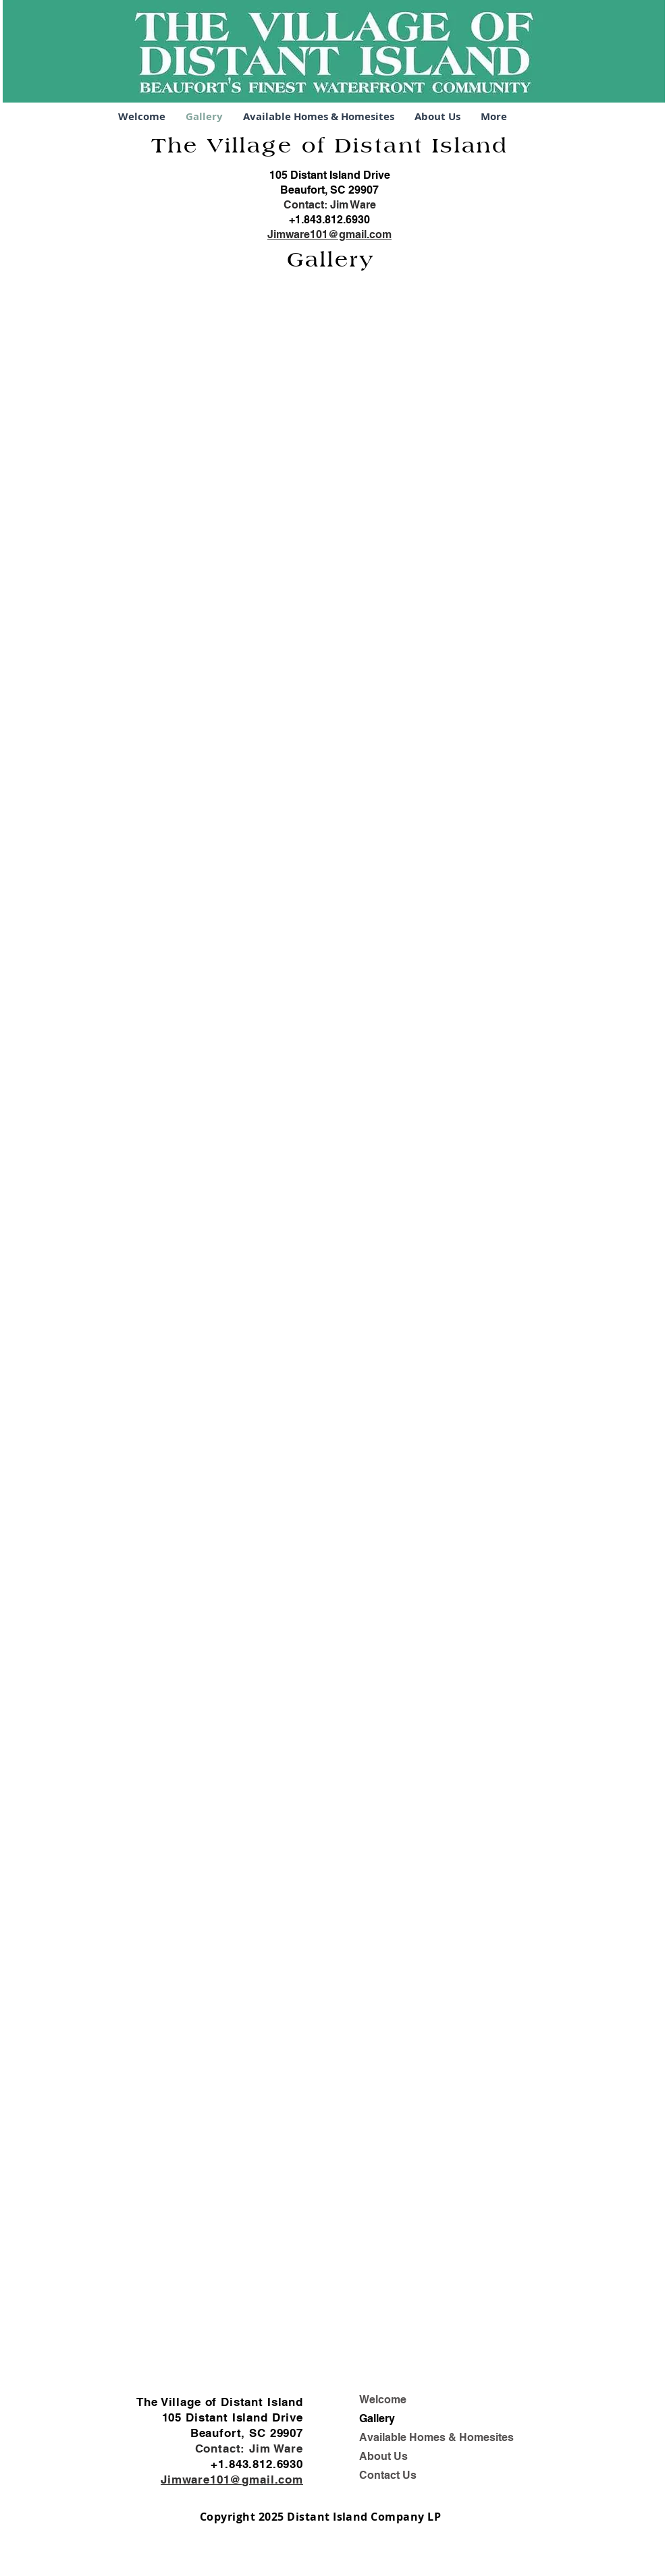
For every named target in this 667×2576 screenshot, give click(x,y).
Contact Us (388, 2475)
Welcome (382, 2399)
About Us (383, 2456)
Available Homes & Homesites (436, 2437)
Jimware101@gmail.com (329, 234)
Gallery (377, 2418)
